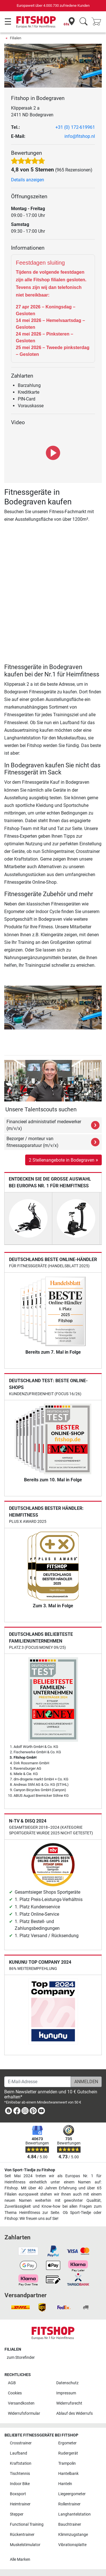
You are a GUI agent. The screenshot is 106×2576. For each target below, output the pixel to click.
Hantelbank (68, 2473)
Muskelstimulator (25, 2544)
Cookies (15, 2393)
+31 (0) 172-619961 (75, 127)
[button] (8, 1008)
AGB (12, 2383)
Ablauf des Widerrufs (74, 2413)
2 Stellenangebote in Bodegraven (63, 1160)
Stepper (16, 2514)
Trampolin (67, 2463)
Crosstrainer (21, 2443)
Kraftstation (20, 2463)
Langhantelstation (74, 2514)
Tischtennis (20, 2473)
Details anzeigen (27, 179)
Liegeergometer (72, 2494)
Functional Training (27, 2524)
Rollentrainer (69, 2504)
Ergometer (67, 2443)
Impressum (66, 2393)
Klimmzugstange (73, 2534)
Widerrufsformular (24, 2413)
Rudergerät (68, 2453)
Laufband (18, 2453)
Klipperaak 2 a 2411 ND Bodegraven (32, 111)
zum (21, 2357)
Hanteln (65, 2483)
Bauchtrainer (69, 2524)
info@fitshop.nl (79, 136)
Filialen (15, 38)
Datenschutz (67, 2383)
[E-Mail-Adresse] (37, 2081)
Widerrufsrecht (69, 2403)
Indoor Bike (20, 2483)
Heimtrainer (20, 2504)
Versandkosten (21, 2403)
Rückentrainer (22, 2534)
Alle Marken (20, 2559)
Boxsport (18, 2494)
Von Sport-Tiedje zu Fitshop (30, 2170)
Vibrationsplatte (72, 2544)
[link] (8, 2112)
